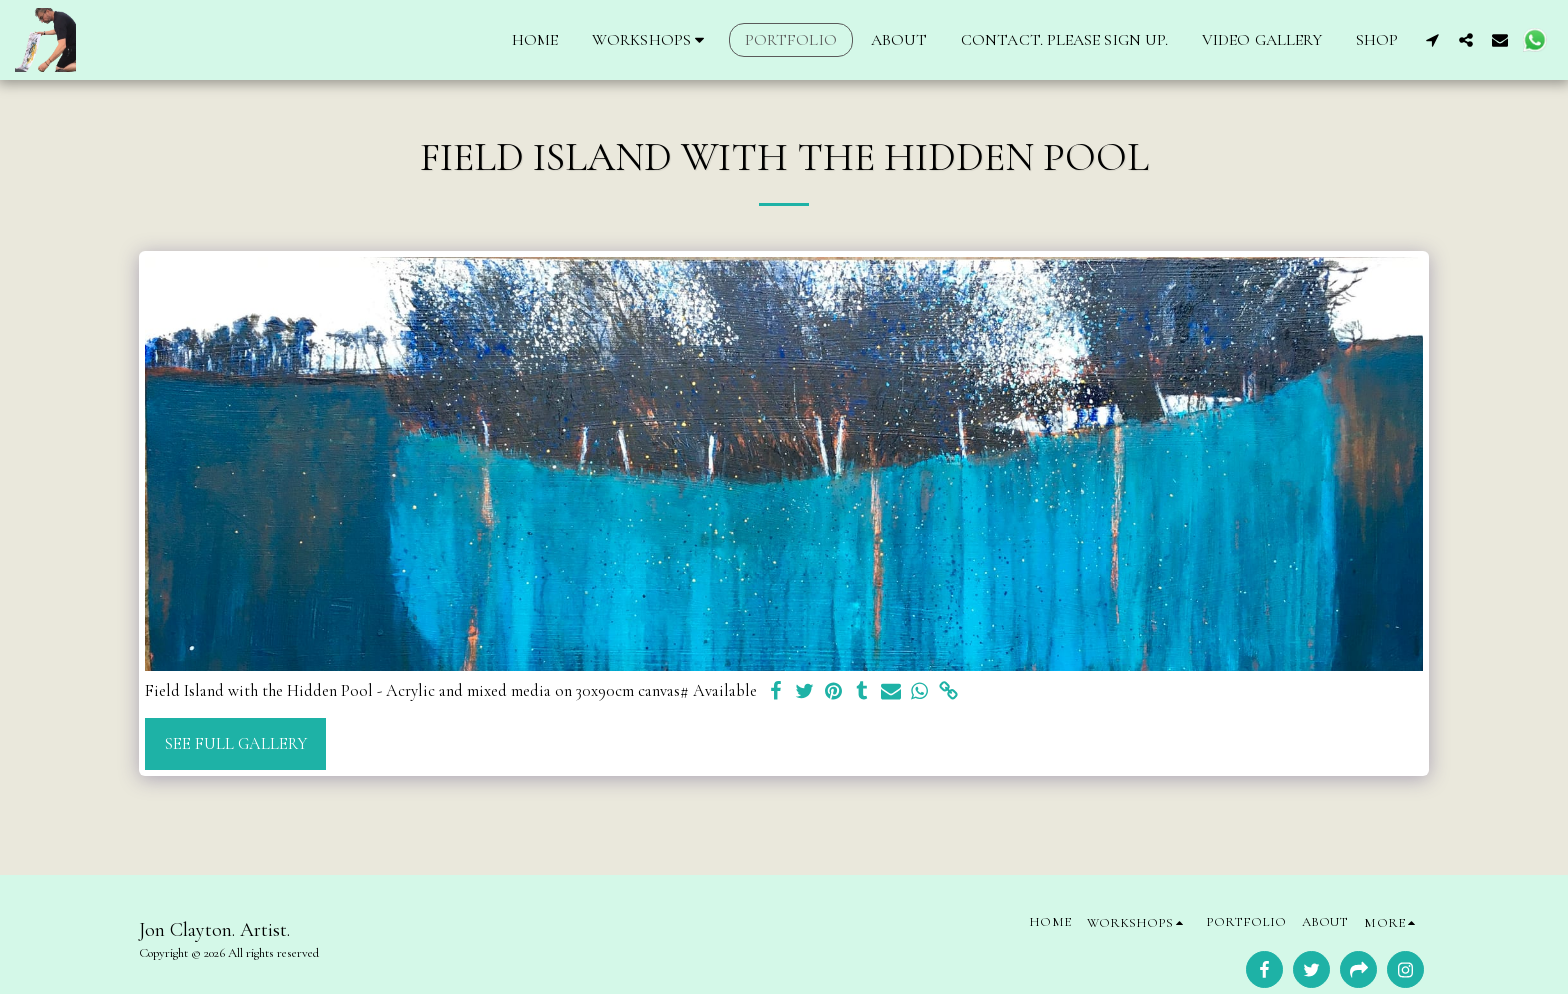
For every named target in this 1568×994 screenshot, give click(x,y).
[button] (651, 40)
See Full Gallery (235, 744)
